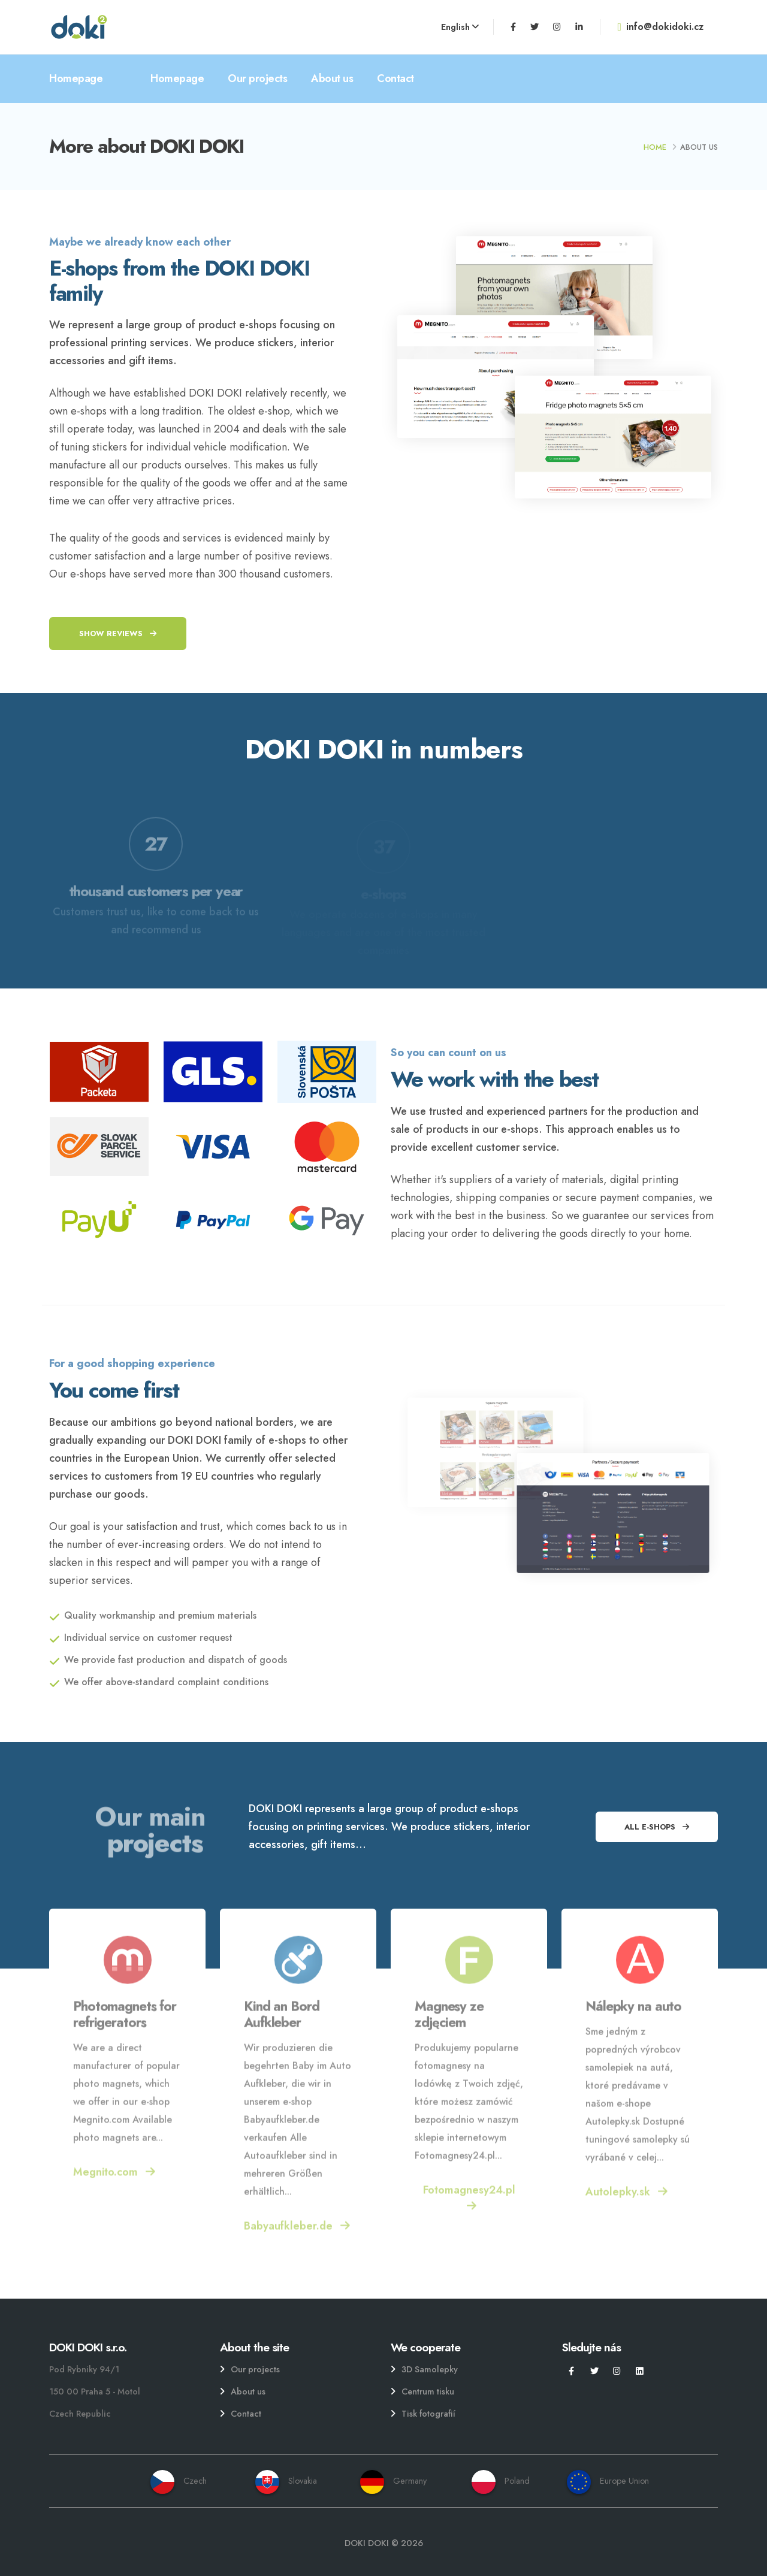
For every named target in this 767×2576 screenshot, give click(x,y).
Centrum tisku (427, 2391)
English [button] (460, 27)
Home (655, 147)
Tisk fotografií (428, 2414)
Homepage (75, 78)
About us (332, 78)
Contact (395, 78)
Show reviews (117, 633)
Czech (178, 2481)
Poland (501, 2481)
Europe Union (608, 2481)
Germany (393, 2481)
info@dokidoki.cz (660, 27)
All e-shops (656, 1827)
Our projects (257, 78)
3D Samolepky (429, 2369)
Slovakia (286, 2481)
